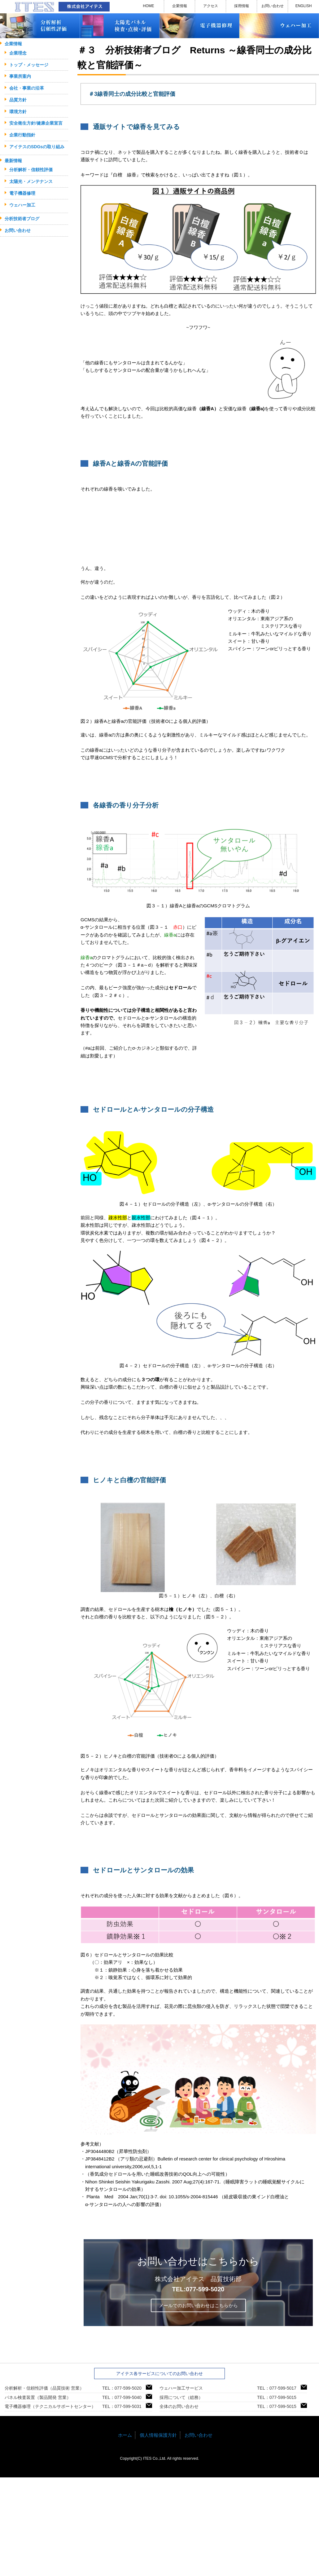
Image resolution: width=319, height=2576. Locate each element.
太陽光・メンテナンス (31, 181)
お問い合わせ (272, 6)
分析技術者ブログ (22, 218)
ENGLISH (303, 6)
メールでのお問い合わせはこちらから (198, 2305)
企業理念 (18, 53)
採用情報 (241, 6)
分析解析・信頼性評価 (31, 169)
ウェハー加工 (22, 204)
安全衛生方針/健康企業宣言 (36, 123)
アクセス (210, 6)
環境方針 (18, 111)
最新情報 (13, 160)
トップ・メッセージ (28, 64)
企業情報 (179, 6)
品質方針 (18, 99)
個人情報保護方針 (158, 2435)
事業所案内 (20, 76)
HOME (148, 6)
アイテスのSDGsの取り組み (36, 146)
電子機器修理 (22, 193)
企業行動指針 (22, 134)
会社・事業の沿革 (26, 88)
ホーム (125, 2435)
